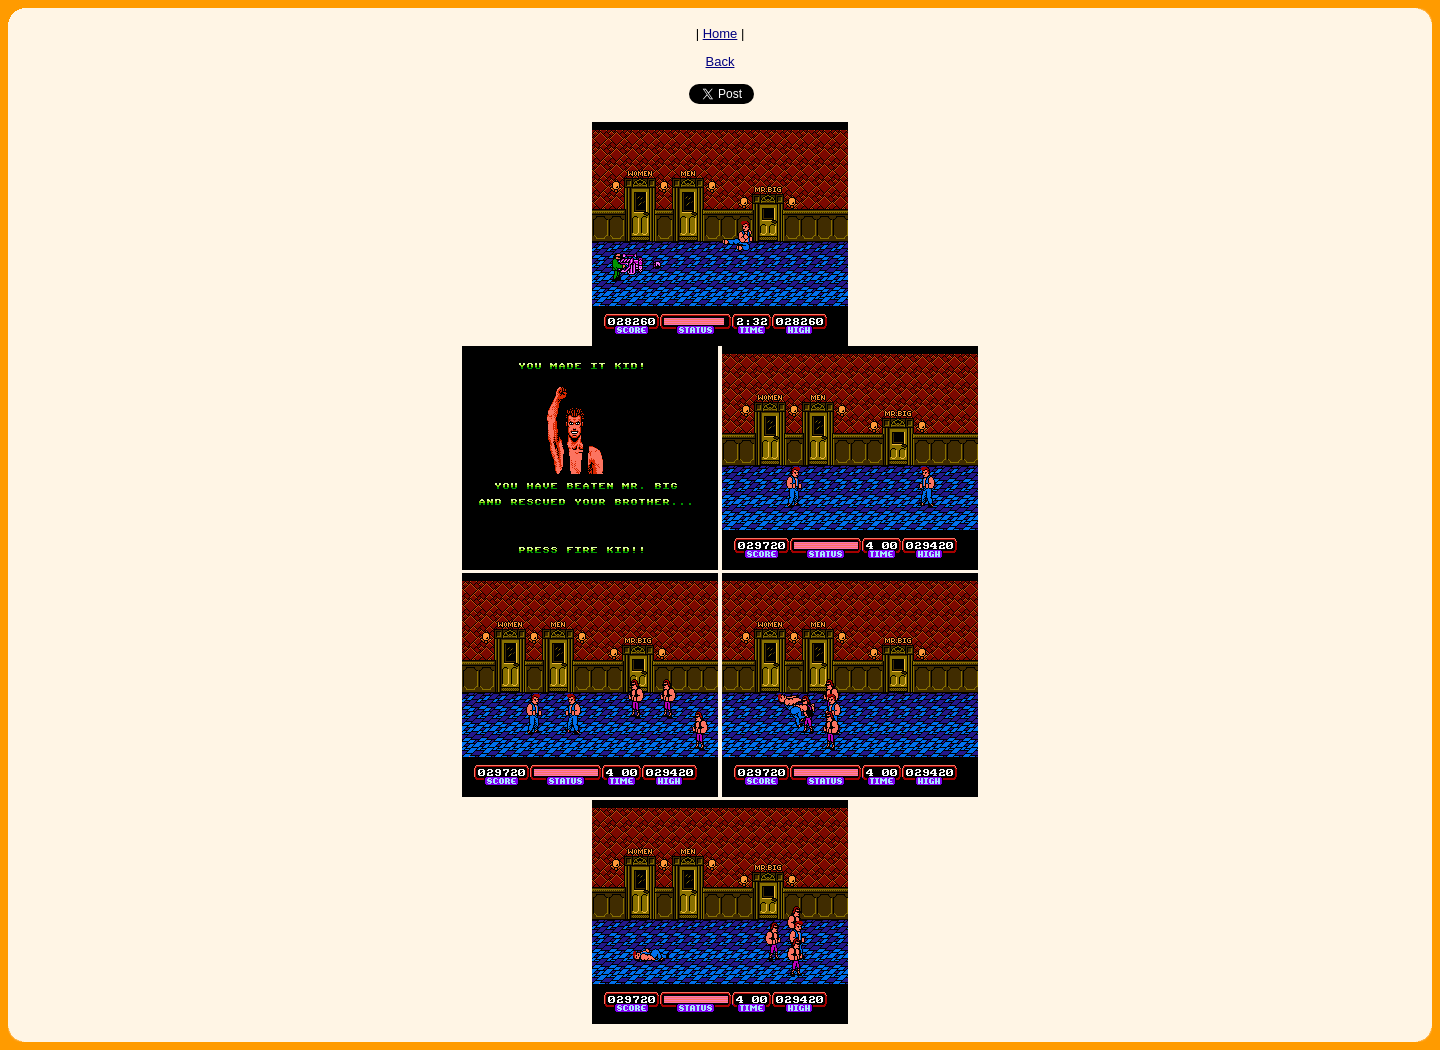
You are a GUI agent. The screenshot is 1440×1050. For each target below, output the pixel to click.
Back (720, 61)
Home (720, 33)
